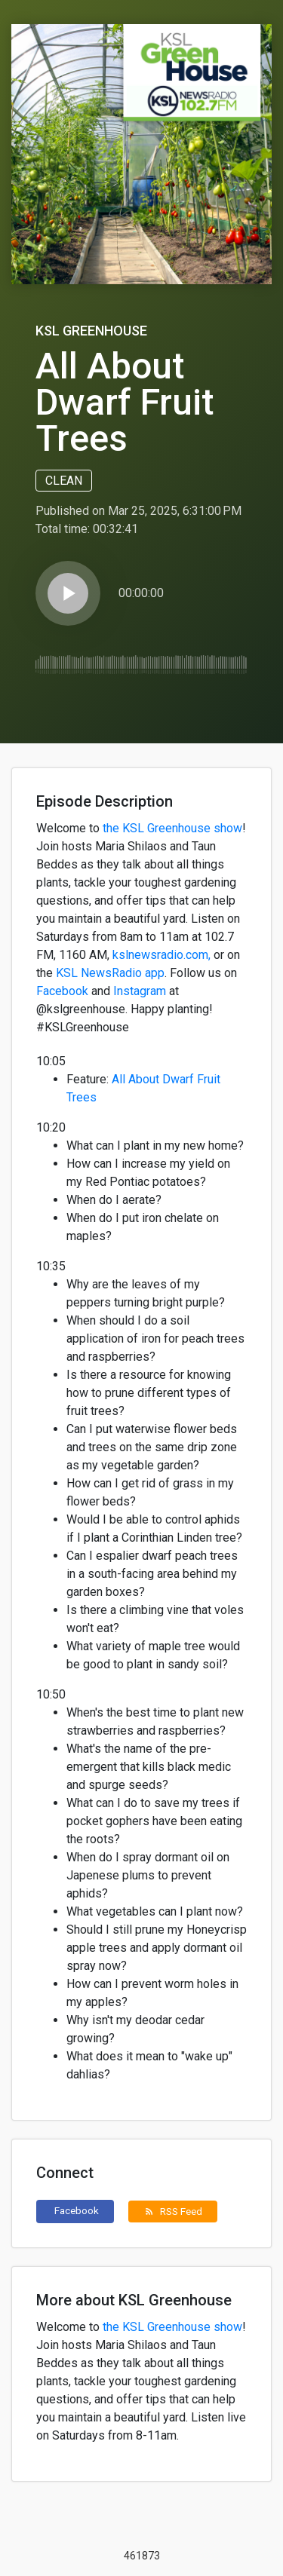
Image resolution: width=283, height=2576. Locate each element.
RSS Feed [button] (173, 2211)
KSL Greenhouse (91, 330)
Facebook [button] (76, 2210)
